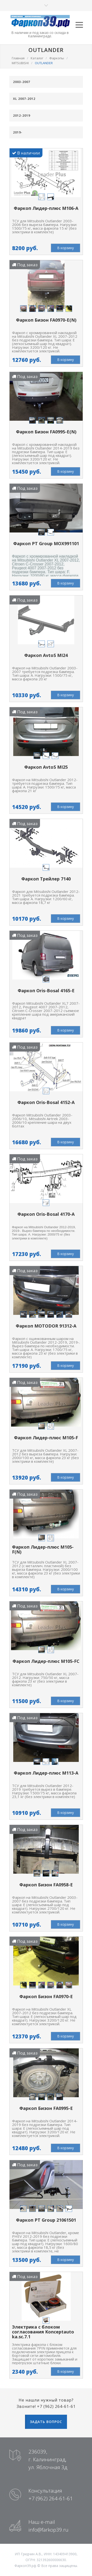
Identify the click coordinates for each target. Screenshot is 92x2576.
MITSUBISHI (20, 63)
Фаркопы (56, 58)
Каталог (37, 58)
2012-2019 (21, 115)
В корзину (65, 247)
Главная (18, 58)
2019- (17, 132)
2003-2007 (21, 82)
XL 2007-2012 (24, 98)
